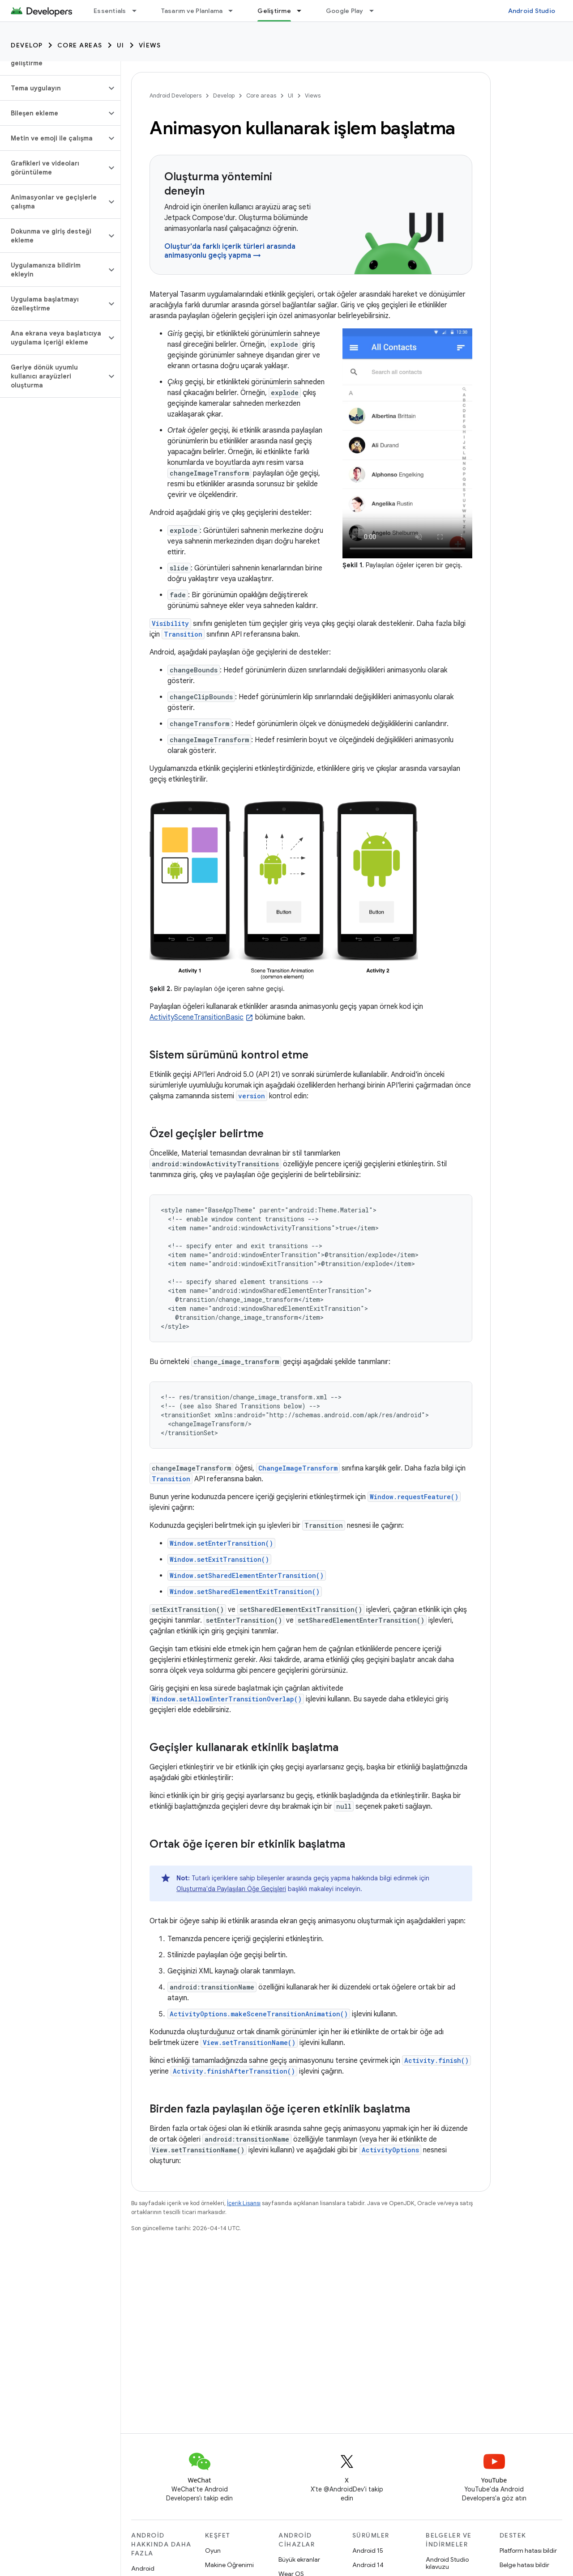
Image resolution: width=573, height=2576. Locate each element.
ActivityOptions (390, 2150)
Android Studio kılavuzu (447, 2563)
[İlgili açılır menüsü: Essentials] (138, 10)
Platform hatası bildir (528, 2550)
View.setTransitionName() (249, 2042)
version (251, 1096)
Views (150, 45)
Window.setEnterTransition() (221, 1543)
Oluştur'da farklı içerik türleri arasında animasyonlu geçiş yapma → (229, 251)
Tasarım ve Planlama (192, 11)
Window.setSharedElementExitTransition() (245, 1591)
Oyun (213, 2550)
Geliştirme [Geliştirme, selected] (274, 11)
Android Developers (175, 95)
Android (142, 2568)
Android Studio (532, 11)
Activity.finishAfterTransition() (234, 2071)
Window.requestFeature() (414, 1496)
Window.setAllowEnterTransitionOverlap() (227, 1699)
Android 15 (367, 2550)
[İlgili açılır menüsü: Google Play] (375, 10)
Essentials (110, 11)
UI (120, 45)
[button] (53, 88)
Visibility (170, 623)
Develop (27, 45)
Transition (183, 634)
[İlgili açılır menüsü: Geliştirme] (303, 10)
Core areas (80, 45)
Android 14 (368, 2565)
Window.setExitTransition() (219, 1559)
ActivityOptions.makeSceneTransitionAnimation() (259, 2014)
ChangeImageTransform (298, 1468)
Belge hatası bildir (524, 2565)
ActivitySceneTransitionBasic (197, 1017)
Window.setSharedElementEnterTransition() (247, 1575)
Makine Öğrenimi (229, 2565)
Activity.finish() (436, 2060)
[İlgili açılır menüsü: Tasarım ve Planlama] (234, 10)
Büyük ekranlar (299, 2559)
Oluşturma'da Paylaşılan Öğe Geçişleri (231, 1889)
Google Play (344, 11)
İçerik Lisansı (244, 2203)
